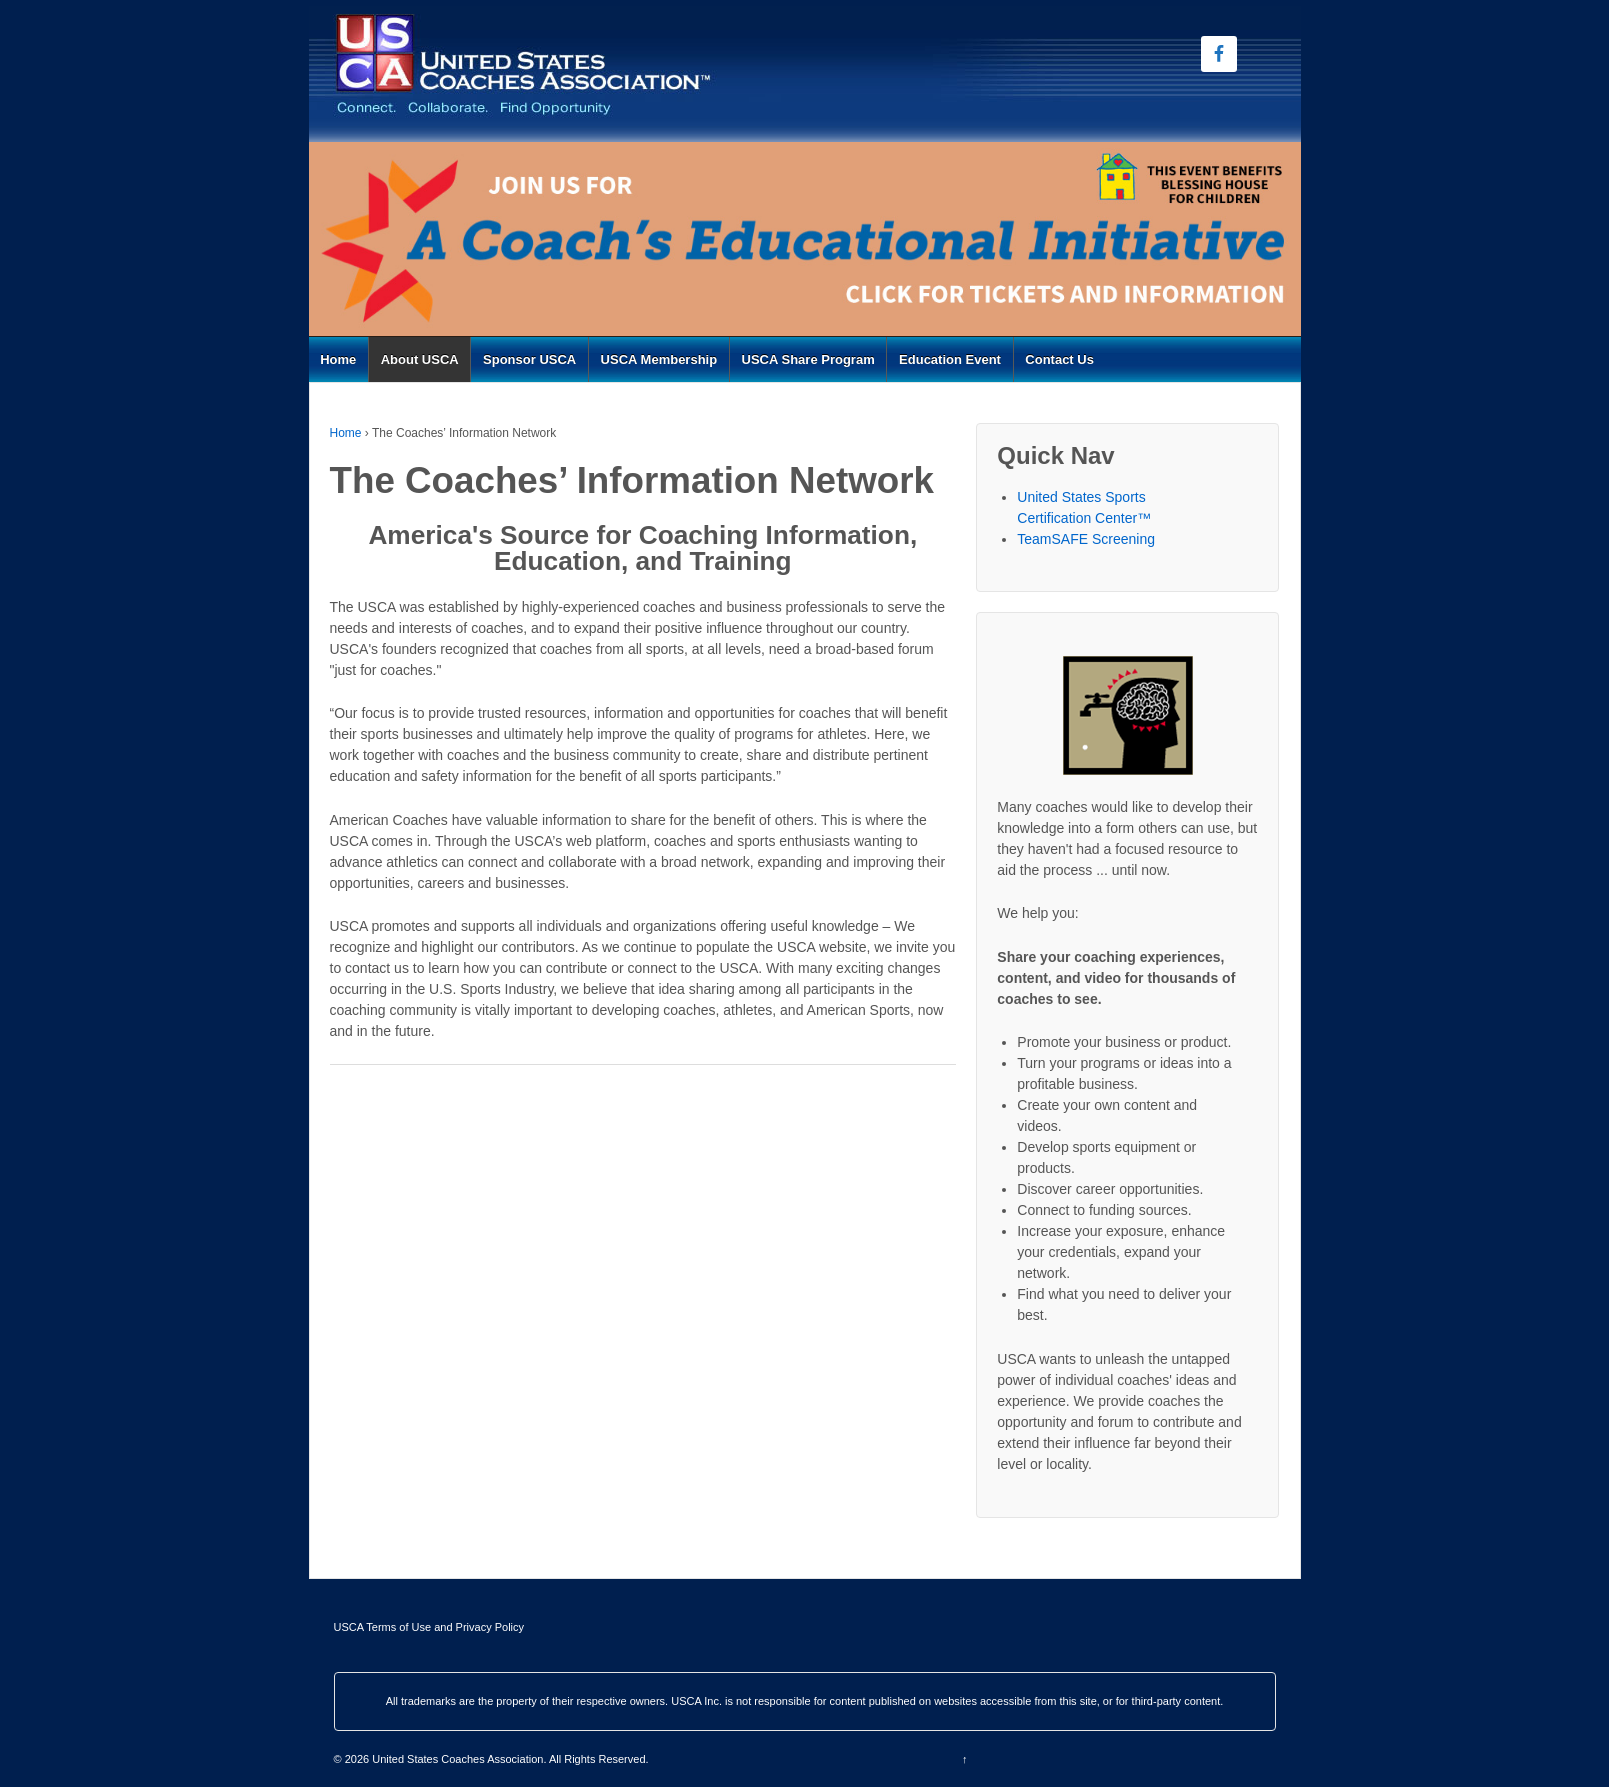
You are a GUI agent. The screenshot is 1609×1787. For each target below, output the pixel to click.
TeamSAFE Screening (1086, 539)
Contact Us (1059, 359)
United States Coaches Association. (459, 1759)
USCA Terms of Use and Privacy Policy (429, 1627)
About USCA (420, 359)
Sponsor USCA (529, 359)
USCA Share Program (808, 359)
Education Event (950, 359)
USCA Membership (659, 359)
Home (338, 359)
